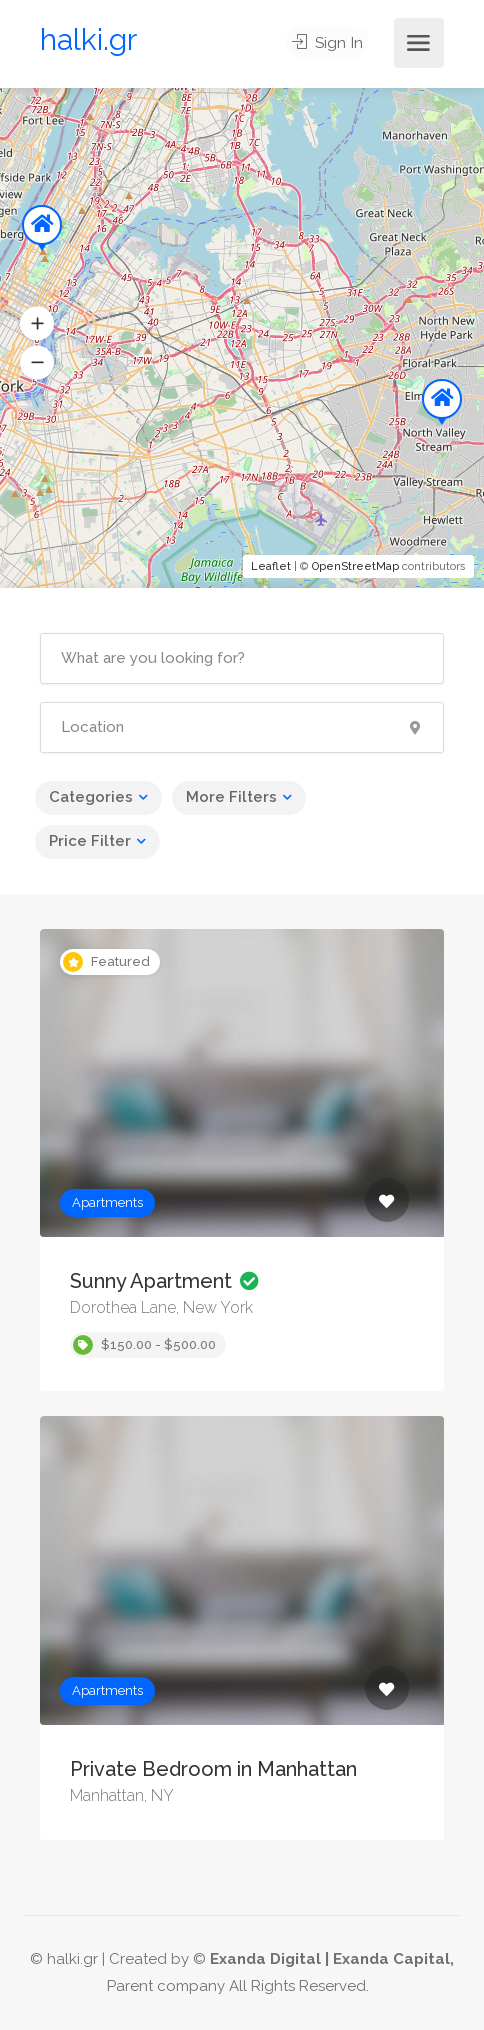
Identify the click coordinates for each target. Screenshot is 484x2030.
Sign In (331, 43)
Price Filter (90, 841)
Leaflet (271, 566)
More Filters (231, 797)
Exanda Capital (391, 1959)
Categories (91, 797)
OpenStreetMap (355, 566)
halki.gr (88, 39)
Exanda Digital (265, 1959)
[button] (37, 324)
